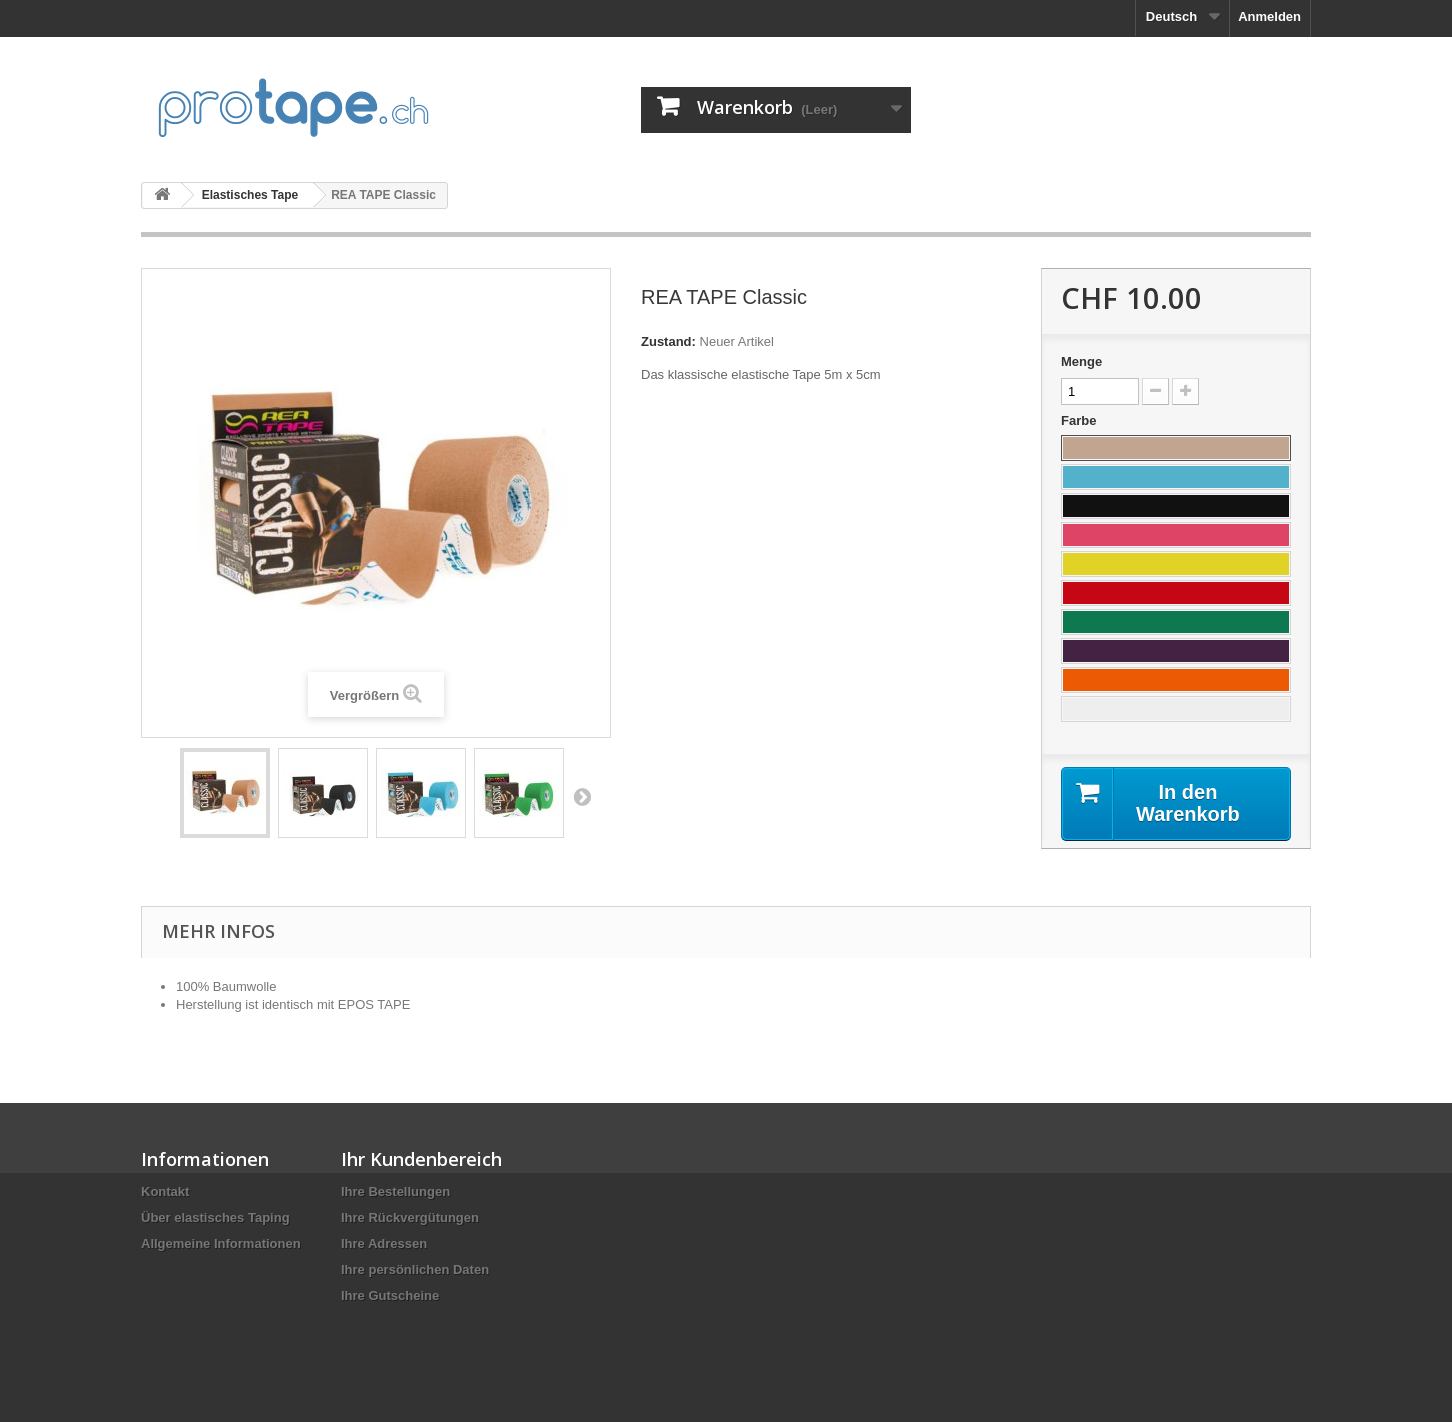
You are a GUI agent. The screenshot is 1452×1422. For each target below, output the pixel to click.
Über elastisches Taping (215, 1217)
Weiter (582, 796)
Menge (1081, 361)
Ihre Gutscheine (390, 1295)
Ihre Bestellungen (395, 1191)
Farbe (1080, 420)
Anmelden (1269, 16)
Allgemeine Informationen (221, 1243)
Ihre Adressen (384, 1243)
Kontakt (165, 1191)
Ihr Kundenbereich (421, 1159)
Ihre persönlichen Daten (415, 1269)
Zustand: (668, 341)
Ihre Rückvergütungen (410, 1217)
